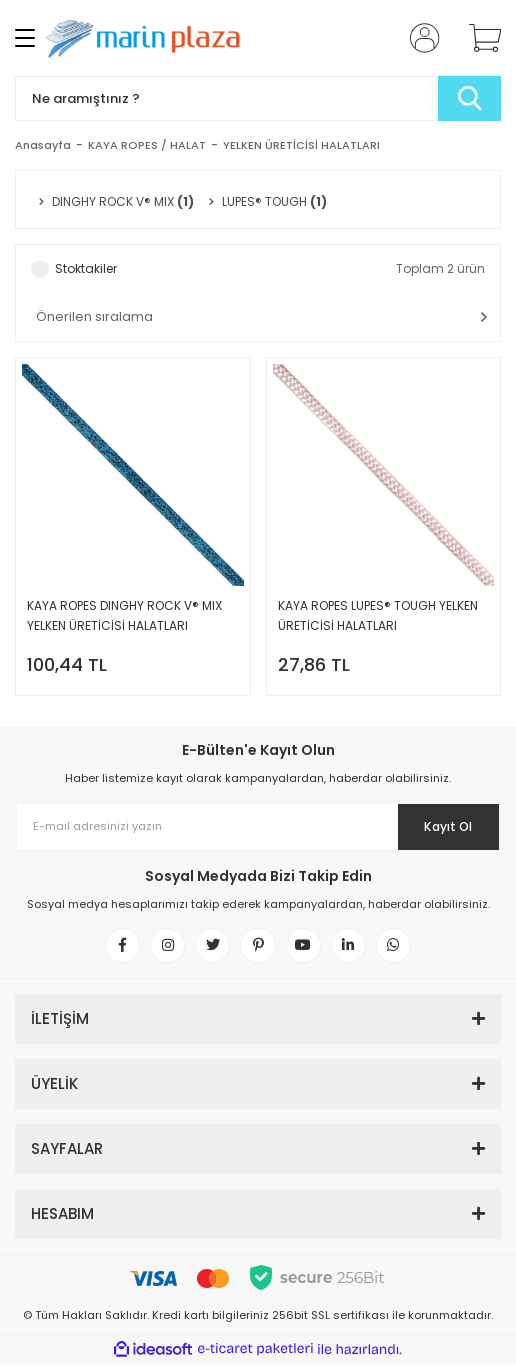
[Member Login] (419, 38)
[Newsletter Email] (258, 827)
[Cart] (478, 38)
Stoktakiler (86, 268)
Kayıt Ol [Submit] (444, 826)
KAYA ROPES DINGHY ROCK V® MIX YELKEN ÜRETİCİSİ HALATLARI (124, 615)
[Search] (258, 98)
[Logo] (147, 38)
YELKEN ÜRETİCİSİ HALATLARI (301, 145)
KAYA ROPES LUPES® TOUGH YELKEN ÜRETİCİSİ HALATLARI (378, 615)
